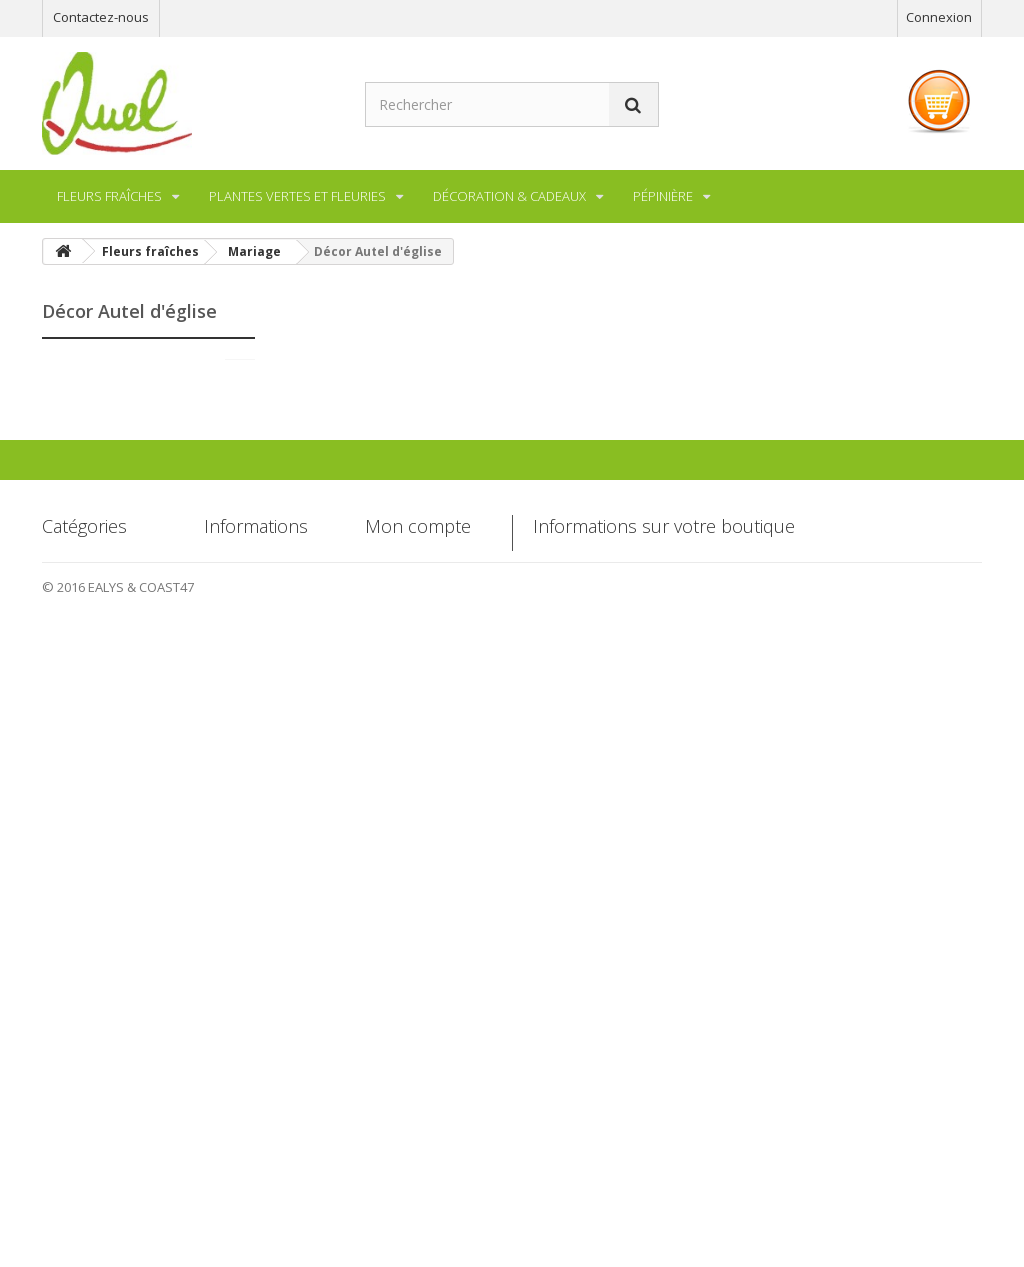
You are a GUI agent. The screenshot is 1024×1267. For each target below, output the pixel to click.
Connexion (939, 17)
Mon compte (418, 949)
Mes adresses (406, 1052)
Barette (98, 495)
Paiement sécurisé (259, 1140)
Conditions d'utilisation (238, 1096)
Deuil (91, 615)
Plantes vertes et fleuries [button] (297, 196)
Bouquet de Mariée (134, 465)
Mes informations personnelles (416, 1096)
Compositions (117, 645)
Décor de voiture (126, 525)
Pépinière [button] (663, 196)
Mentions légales (254, 1052)
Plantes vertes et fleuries (120, 690)
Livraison (230, 1017)
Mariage (100, 435)
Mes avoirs (396, 1017)
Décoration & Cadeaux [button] (509, 196)
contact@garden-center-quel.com (715, 1127)
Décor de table (120, 555)
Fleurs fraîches (120, 374)
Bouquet (101, 405)
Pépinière (105, 736)
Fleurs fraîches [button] (109, 196)
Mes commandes (416, 982)
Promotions (238, 982)
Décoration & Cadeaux (144, 767)
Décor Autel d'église (135, 585)
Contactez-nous (101, 17)
